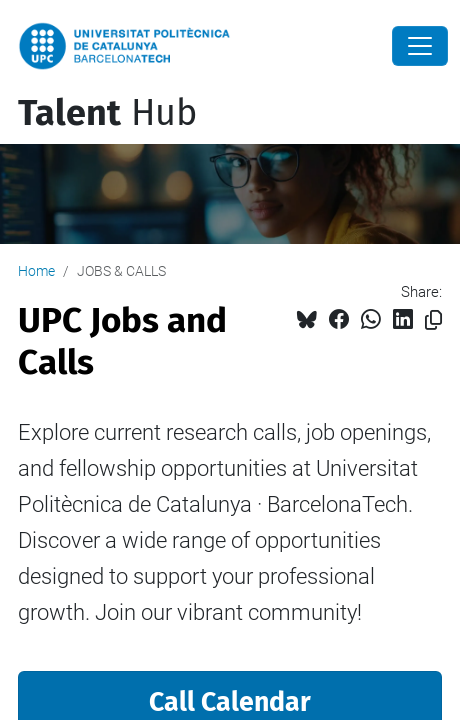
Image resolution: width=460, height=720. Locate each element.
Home (36, 271)
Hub (107, 113)
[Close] (420, 46)
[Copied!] (433, 320)
